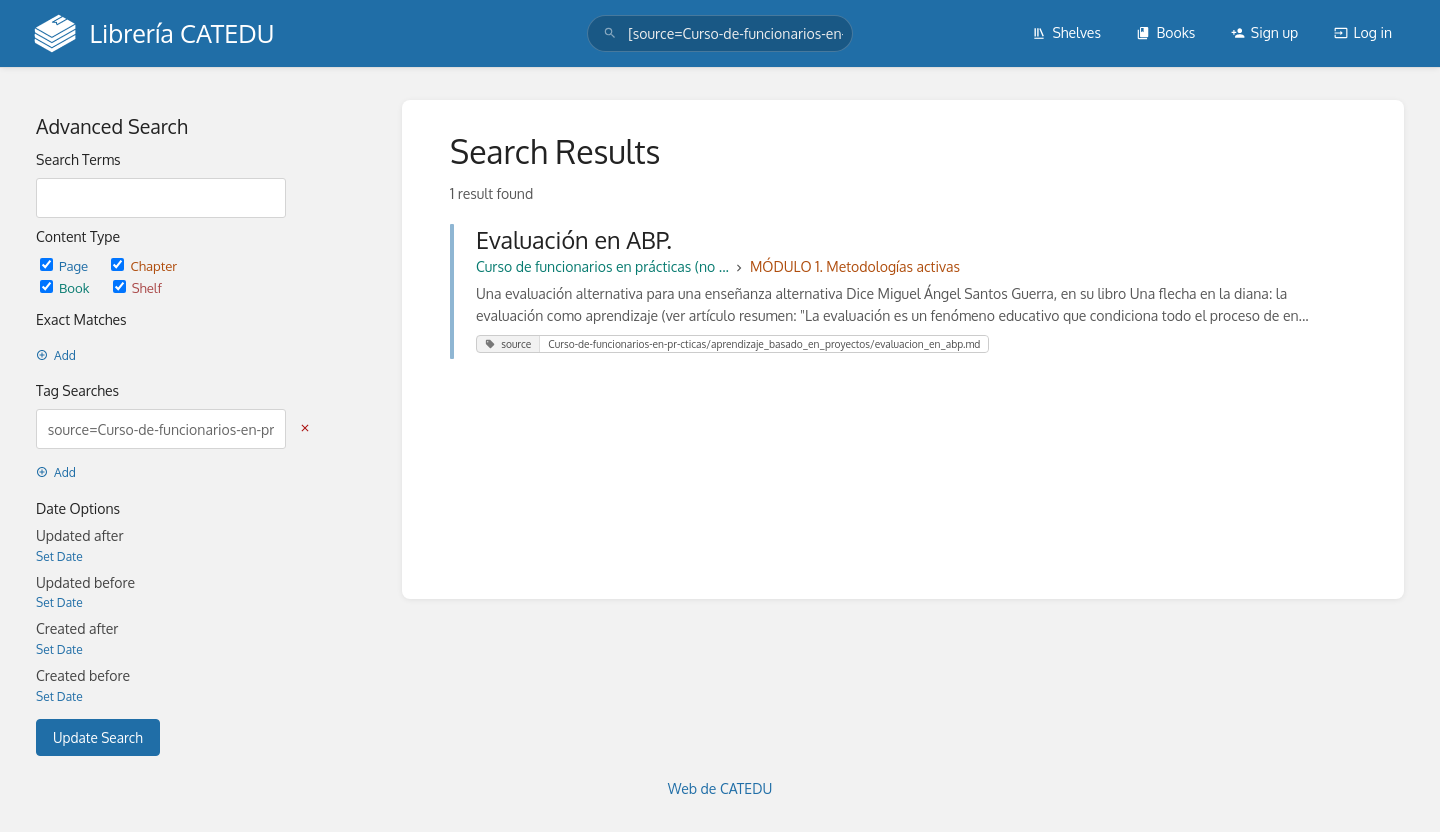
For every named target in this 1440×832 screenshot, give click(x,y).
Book (66, 287)
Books (1165, 32)
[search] (720, 33)
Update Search (98, 737)
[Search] (610, 33)
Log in (1363, 32)
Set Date (59, 556)
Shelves (1066, 32)
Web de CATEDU (720, 788)
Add (56, 355)
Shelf (137, 287)
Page (65, 265)
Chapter (144, 265)
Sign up (1264, 32)
